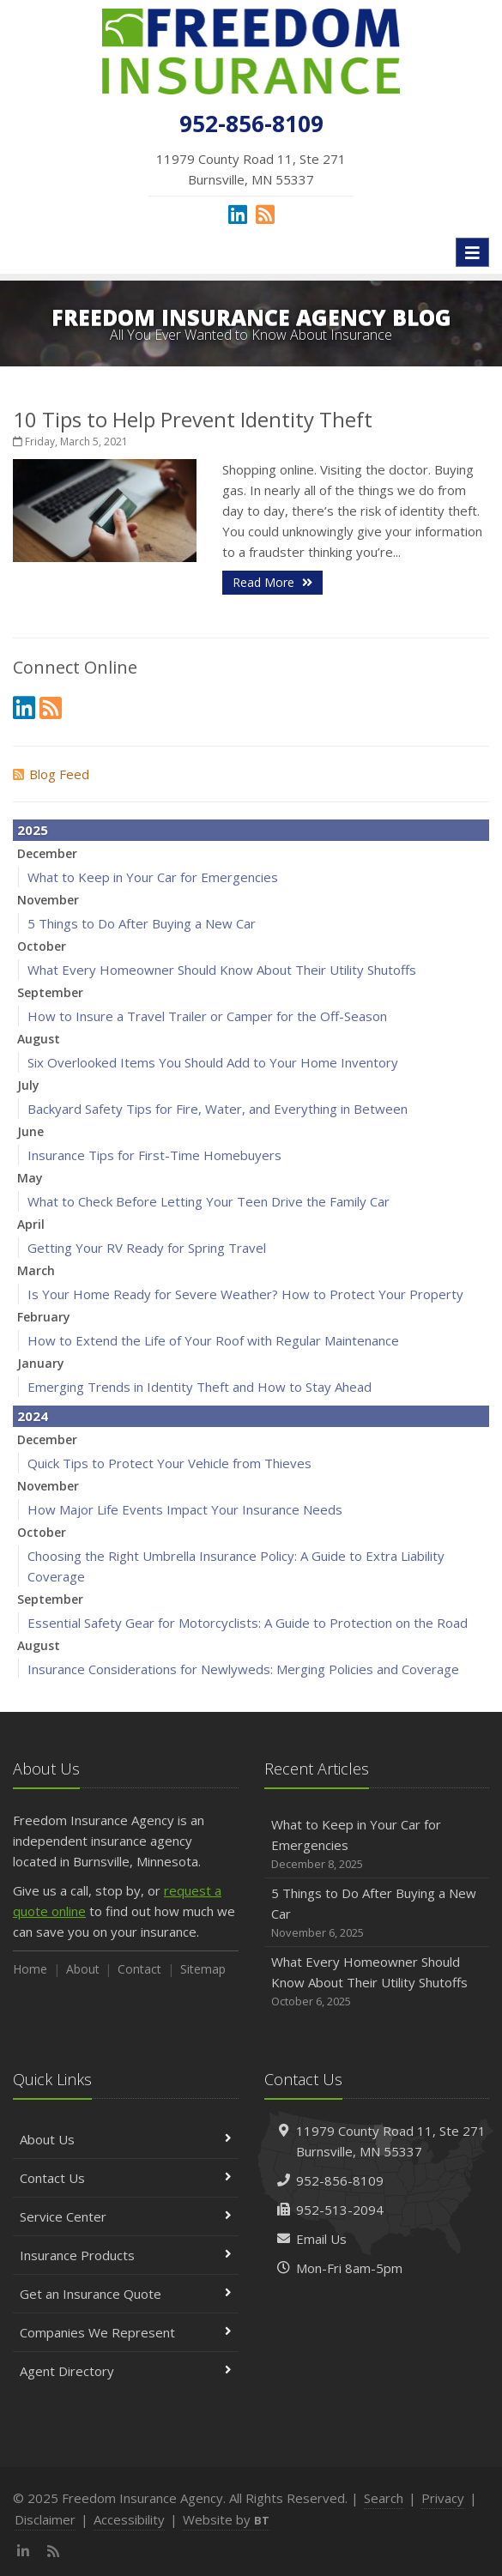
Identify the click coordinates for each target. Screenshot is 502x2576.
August (38, 1039)
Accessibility (129, 2519)
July (28, 1085)
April (31, 1224)
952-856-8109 (340, 2180)
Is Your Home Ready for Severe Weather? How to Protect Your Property (245, 1294)
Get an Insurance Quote (126, 2293)
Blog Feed (51, 774)
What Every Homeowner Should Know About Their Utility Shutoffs (221, 969)
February (43, 1317)
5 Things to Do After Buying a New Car (141, 923)
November (48, 900)
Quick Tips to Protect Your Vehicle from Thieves (169, 1463)
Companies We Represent (126, 2332)
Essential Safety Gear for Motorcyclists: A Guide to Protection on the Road (247, 1622)
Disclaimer (45, 2519)
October (41, 946)
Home (30, 1969)
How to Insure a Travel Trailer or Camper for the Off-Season (207, 1016)
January (40, 1363)
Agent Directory (126, 2370)
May (30, 1178)
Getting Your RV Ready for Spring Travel (146, 1247)
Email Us (321, 2238)
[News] (265, 213)
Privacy (442, 2497)
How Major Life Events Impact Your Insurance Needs (184, 1509)
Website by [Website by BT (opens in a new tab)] (226, 2519)
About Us (126, 2139)
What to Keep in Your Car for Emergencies (152, 877)
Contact (139, 1969)
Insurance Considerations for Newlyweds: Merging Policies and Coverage (243, 1669)
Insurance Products (126, 2255)
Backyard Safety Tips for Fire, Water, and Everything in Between (217, 1108)
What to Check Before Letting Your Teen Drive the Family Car (208, 1201)
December (47, 853)
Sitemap (203, 1969)
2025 (32, 829)
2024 (32, 1415)
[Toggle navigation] (472, 252)
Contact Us (126, 2177)
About (83, 1969)
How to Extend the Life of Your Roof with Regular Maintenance (213, 1340)
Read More (272, 582)
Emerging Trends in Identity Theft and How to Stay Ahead (199, 1386)
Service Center (126, 2216)
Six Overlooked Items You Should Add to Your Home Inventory (212, 1062)
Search (383, 2497)
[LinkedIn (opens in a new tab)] (237, 213)
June (30, 1131)
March (36, 1270)
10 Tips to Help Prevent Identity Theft (192, 419)
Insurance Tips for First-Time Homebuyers (154, 1155)
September (50, 992)
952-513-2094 (340, 2209)
